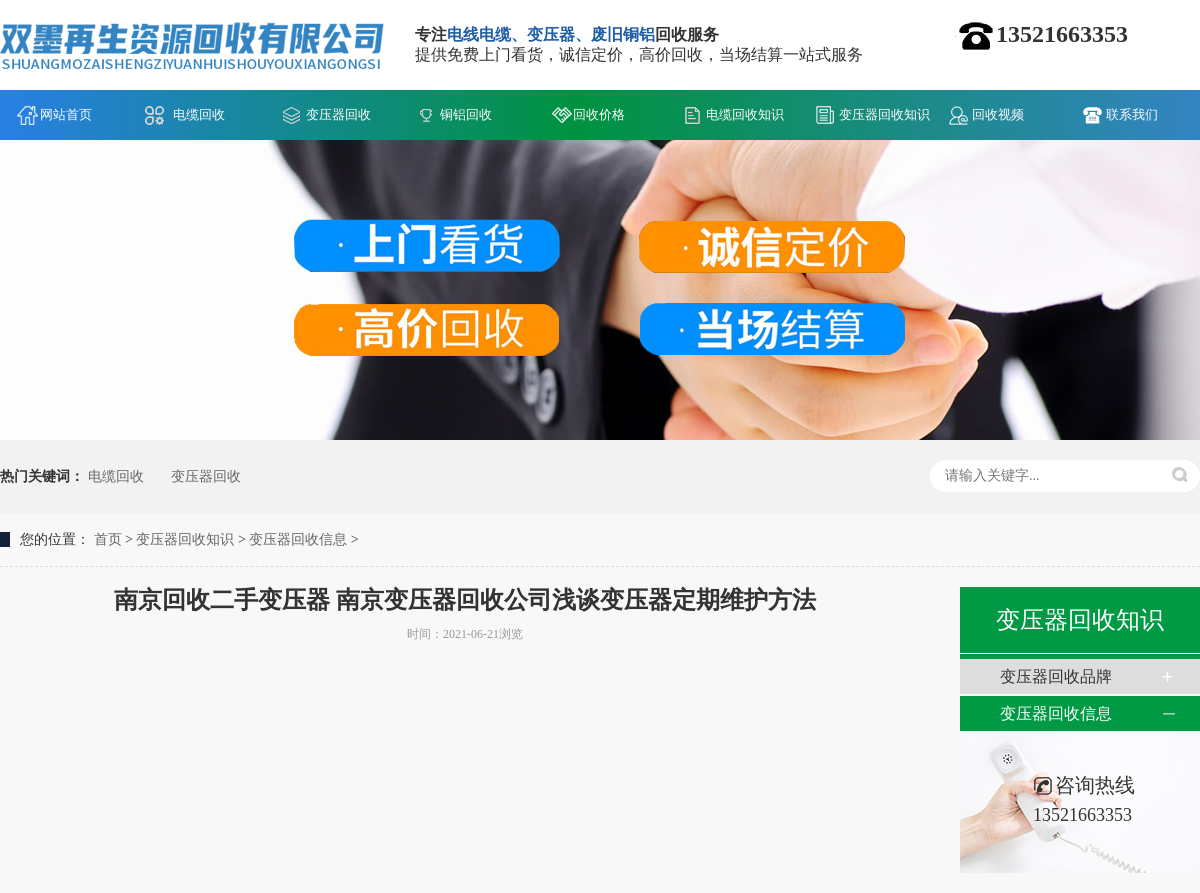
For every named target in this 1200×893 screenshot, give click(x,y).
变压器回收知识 (884, 114)
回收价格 (599, 114)
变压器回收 (338, 114)
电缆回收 (199, 114)
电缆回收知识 (745, 114)
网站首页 (66, 114)
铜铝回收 (466, 114)
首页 (108, 539)
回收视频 (998, 114)
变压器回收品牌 (1056, 676)
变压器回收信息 (298, 539)
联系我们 (1132, 114)
